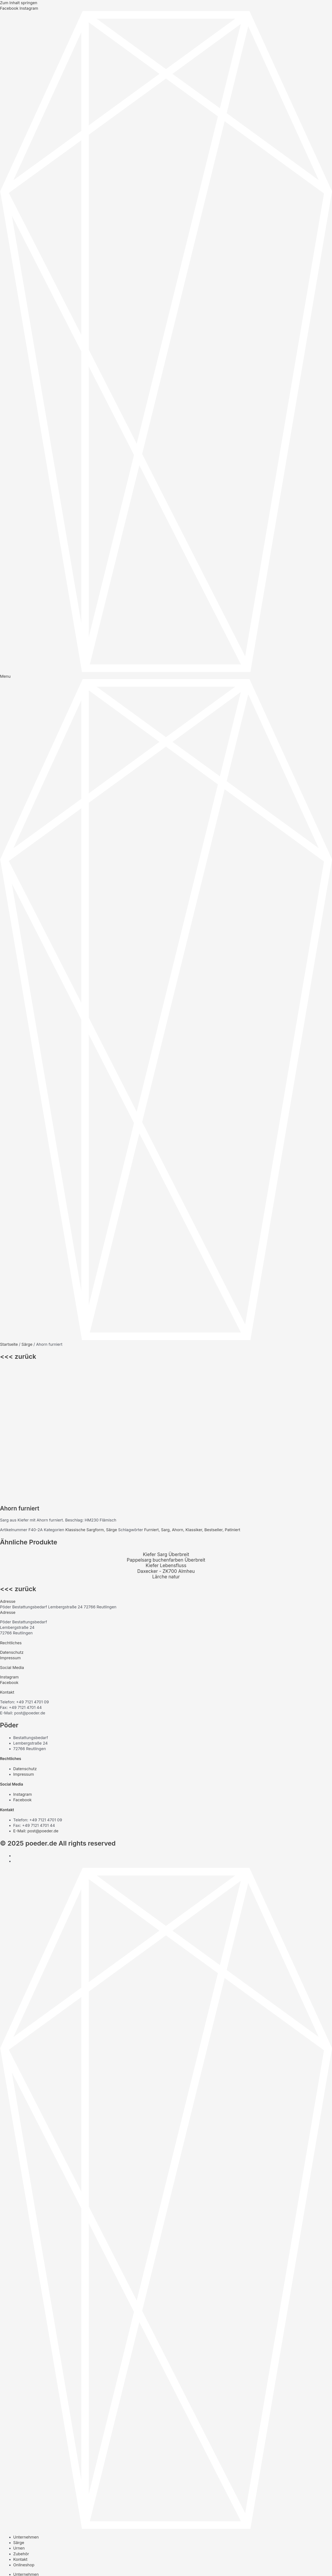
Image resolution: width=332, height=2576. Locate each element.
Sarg (165, 1401)
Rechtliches (11, 1514)
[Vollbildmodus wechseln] (21, 2565)
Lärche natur (166, 1448)
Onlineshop (23, 2436)
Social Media (12, 1539)
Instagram (9, 1549)
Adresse (7, 1473)
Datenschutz (12, 1524)
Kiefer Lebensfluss (166, 1437)
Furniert (151, 1401)
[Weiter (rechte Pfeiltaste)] (21, 2572)
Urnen (19, 2420)
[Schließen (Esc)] (49, 2565)
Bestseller (213, 1401)
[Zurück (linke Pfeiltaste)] (6, 2572)
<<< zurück (18, 1356)
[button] (166, 1473)
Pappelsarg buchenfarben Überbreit (166, 1432)
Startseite (9, 1344)
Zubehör (21, 2425)
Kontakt (7, 1564)
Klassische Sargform (84, 1401)
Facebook (9, 1554)
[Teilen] (35, 2565)
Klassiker (193, 1401)
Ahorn (177, 1401)
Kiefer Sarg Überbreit (166, 1426)
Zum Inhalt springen (18, 2)
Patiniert (232, 1401)
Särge (27, 1344)
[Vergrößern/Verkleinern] (6, 2565)
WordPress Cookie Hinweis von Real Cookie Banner (48, 2558)
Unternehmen (26, 2409)
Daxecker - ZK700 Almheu (166, 1443)
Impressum (10, 1529)
